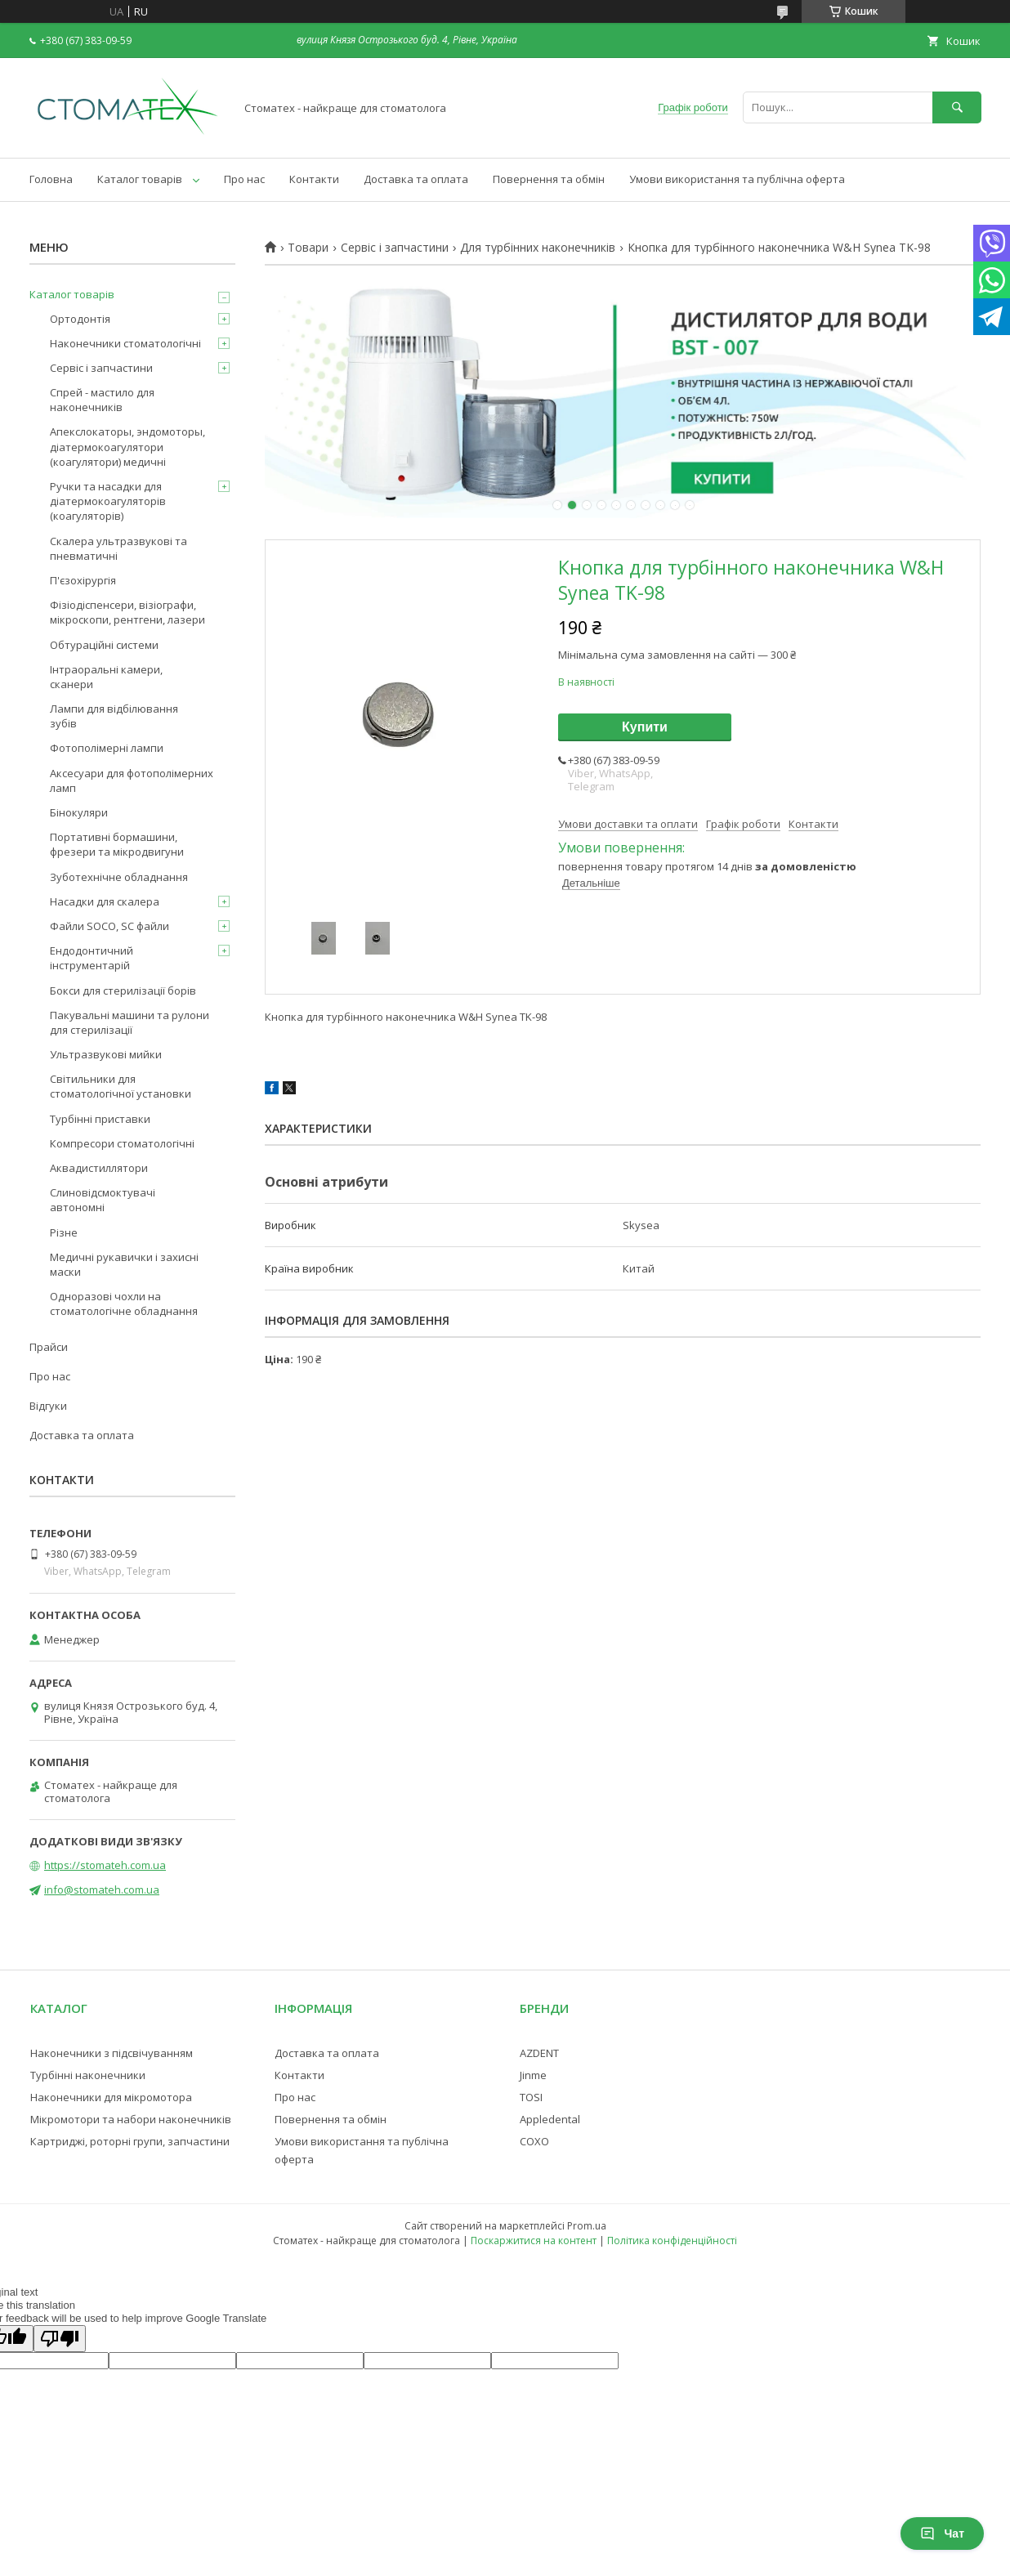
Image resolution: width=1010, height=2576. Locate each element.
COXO (534, 2141)
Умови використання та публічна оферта (737, 179)
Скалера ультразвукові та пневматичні (118, 548)
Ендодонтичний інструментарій (91, 958)
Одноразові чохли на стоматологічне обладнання (124, 1303)
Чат (942, 2533)
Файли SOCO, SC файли (109, 926)
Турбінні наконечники (87, 2075)
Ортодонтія (80, 318)
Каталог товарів (139, 179)
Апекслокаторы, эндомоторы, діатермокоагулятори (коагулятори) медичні (127, 446)
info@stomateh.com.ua (101, 1889)
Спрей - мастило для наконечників (102, 399)
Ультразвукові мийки (106, 1054)
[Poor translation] (60, 2338)
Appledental (550, 2119)
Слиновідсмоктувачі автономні (102, 1199)
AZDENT (539, 2053)
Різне (64, 1232)
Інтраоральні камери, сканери (106, 676)
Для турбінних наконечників (537, 247)
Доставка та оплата (416, 179)
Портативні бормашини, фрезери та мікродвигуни (117, 844)
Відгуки (48, 1405)
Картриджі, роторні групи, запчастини (130, 2141)
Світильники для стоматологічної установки (120, 1086)
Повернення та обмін (549, 179)
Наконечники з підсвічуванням (111, 2053)
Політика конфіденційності (672, 2240)
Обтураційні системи (104, 644)
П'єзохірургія (83, 580)
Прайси (48, 1346)
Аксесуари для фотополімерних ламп (131, 780)
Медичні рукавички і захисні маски (124, 1264)
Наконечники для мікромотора (111, 2097)
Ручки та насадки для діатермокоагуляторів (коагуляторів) (108, 501)
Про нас (244, 179)
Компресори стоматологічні (122, 1143)
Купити (645, 727)
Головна (51, 179)
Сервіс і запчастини (395, 247)
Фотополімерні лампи (106, 747)
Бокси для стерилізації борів (123, 990)
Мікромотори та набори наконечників (130, 2119)
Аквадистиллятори (99, 1168)
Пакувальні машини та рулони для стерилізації (129, 1022)
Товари (308, 247)
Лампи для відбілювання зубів (114, 716)
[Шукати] (956, 107)
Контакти (314, 179)
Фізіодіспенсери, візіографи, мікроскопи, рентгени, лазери (127, 612)
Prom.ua (586, 2226)
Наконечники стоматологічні (125, 343)
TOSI (531, 2097)
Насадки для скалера (104, 901)
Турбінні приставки (100, 1118)
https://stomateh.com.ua (105, 1865)
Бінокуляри (79, 812)
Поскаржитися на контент (534, 2240)
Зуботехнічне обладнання (119, 877)
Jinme (533, 2075)
